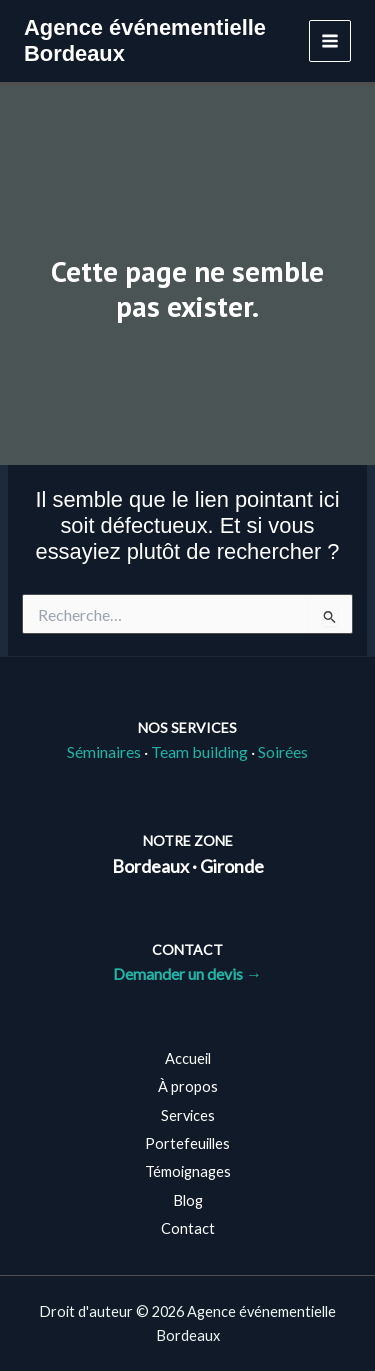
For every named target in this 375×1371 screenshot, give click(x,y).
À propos (188, 1086)
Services (188, 1115)
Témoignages (188, 1171)
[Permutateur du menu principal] (330, 41)
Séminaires (104, 751)
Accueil (188, 1058)
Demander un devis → (187, 973)
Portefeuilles (187, 1143)
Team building (199, 751)
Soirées (283, 751)
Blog (188, 1200)
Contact (188, 1228)
